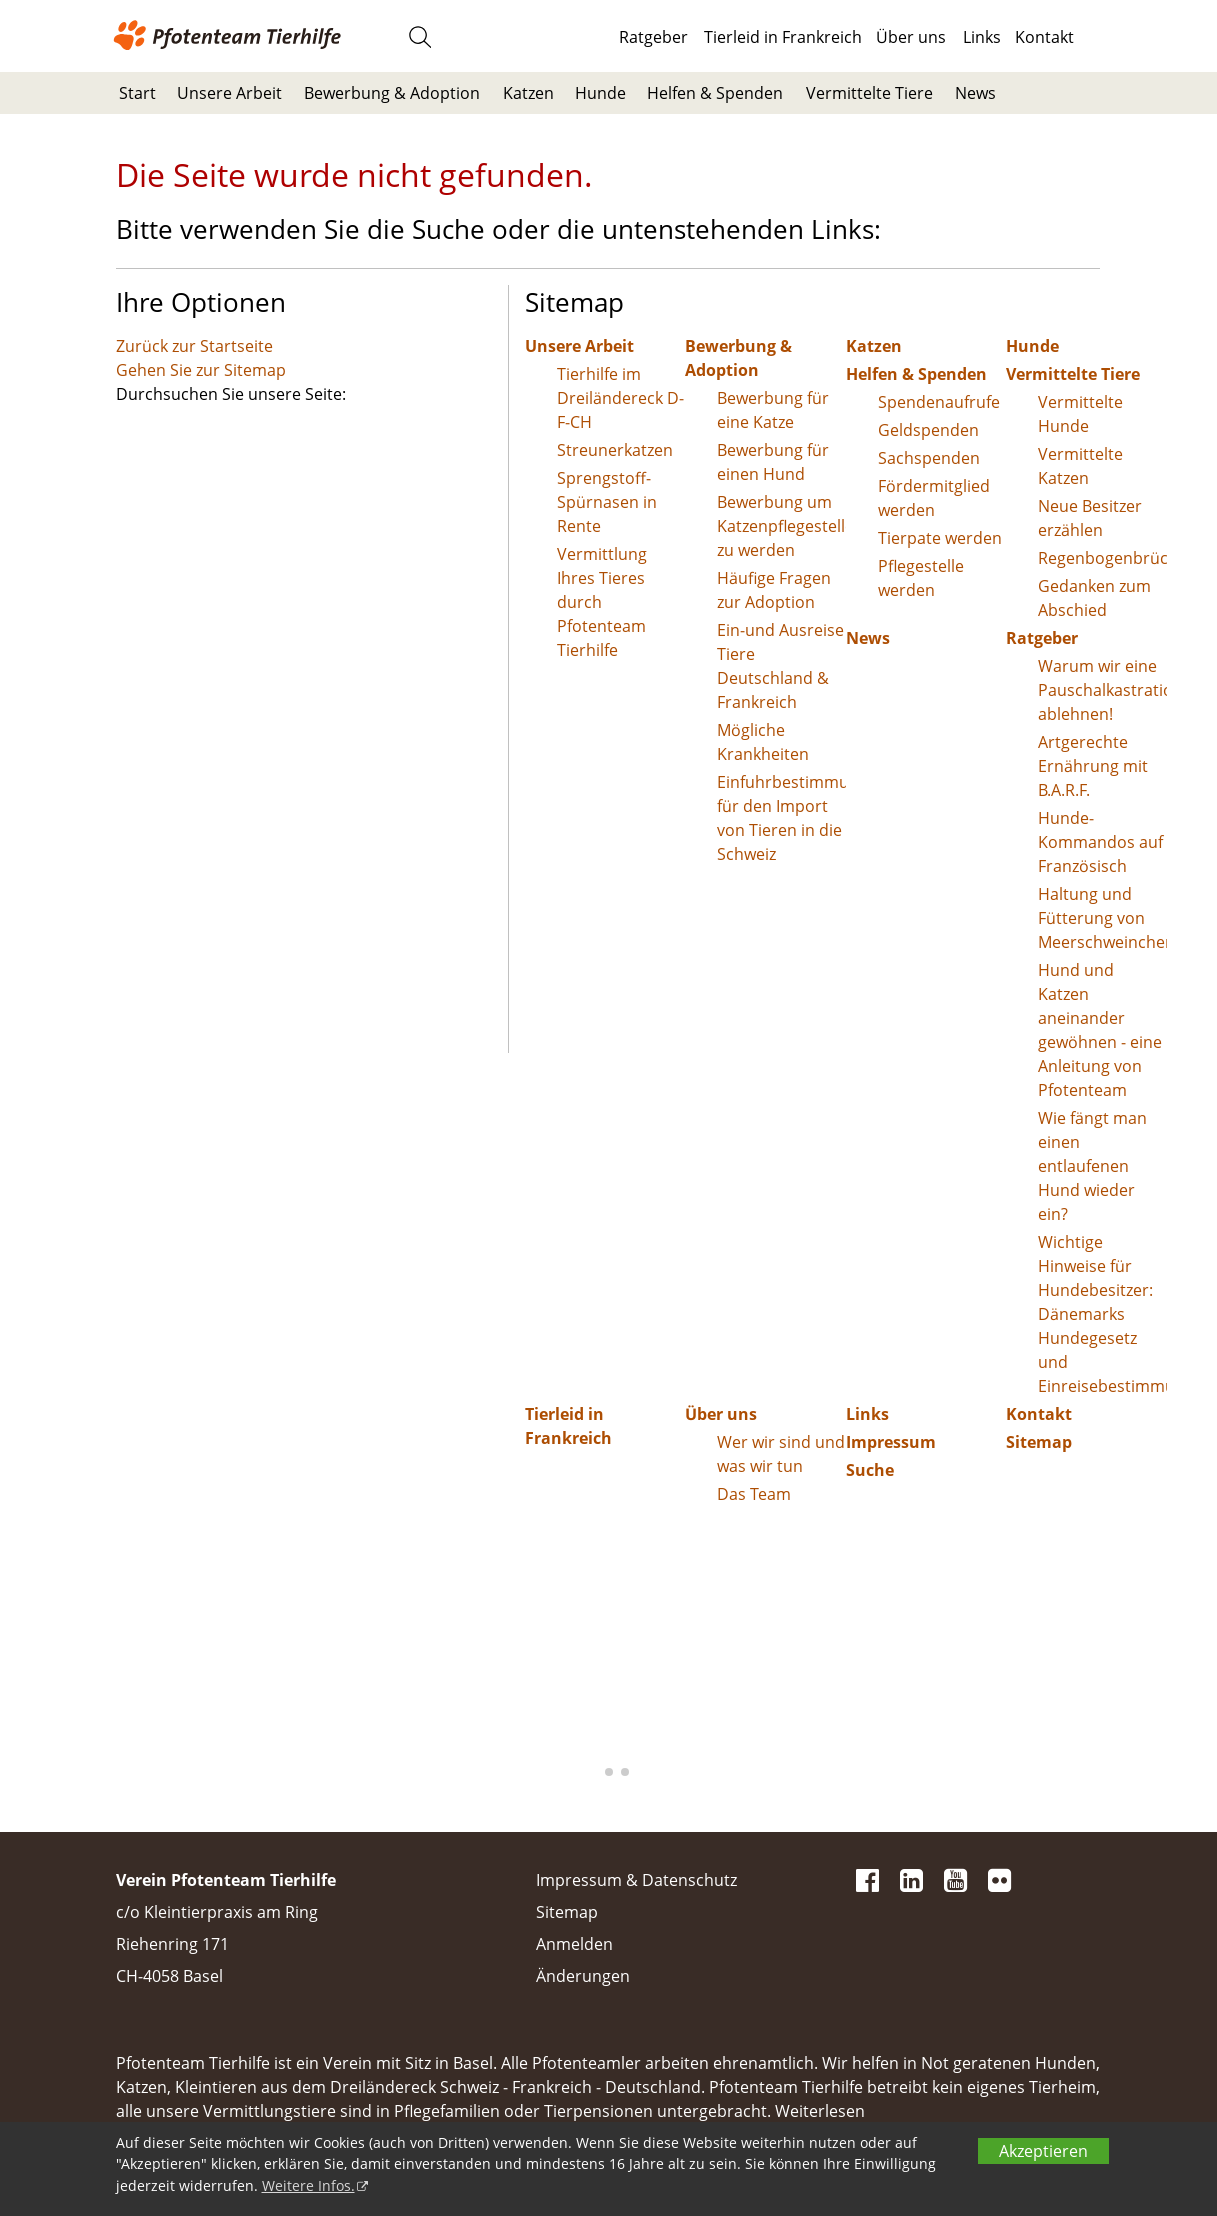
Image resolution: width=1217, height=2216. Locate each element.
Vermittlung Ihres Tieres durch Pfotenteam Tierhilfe (602, 602)
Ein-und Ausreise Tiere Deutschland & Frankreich (780, 666)
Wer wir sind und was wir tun (781, 1454)
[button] (593, 1772)
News (975, 93)
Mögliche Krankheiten (763, 742)
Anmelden (574, 1944)
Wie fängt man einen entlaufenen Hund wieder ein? (1092, 1166)
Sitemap (1039, 1442)
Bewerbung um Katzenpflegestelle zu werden (781, 526)
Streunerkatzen (615, 450)
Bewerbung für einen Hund (773, 462)
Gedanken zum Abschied (1094, 598)
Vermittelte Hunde (1080, 414)
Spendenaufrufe (939, 402)
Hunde (600, 93)
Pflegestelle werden (921, 578)
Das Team (754, 1494)
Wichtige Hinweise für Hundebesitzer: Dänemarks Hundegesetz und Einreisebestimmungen (1102, 1314)
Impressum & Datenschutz (636, 1880)
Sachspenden (929, 458)
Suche (870, 1470)
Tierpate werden (940, 538)
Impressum (891, 1442)
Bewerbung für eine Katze (773, 410)
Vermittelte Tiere (869, 93)
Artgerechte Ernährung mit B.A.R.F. (1093, 766)
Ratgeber (653, 37)
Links (982, 37)
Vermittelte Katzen (1080, 466)
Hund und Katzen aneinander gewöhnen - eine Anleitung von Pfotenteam (1100, 1030)
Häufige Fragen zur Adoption (774, 590)
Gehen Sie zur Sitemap (201, 370)
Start (137, 93)
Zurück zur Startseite (194, 346)
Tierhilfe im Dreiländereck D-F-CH (620, 398)
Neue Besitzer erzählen (1090, 518)
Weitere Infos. (308, 2185)
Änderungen (583, 1976)
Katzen (528, 93)
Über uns (911, 37)
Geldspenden (928, 430)
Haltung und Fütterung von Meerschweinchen (1102, 918)
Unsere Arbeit (229, 93)
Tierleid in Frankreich (783, 37)
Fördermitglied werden (934, 498)
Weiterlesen (820, 2111)
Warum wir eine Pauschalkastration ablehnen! (1102, 690)
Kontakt (1044, 37)
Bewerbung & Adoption (392, 93)
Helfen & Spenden (715, 93)
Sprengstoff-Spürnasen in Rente (607, 502)
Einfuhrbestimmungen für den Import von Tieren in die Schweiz (781, 818)
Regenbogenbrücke (1102, 558)
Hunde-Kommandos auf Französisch (1100, 842)
